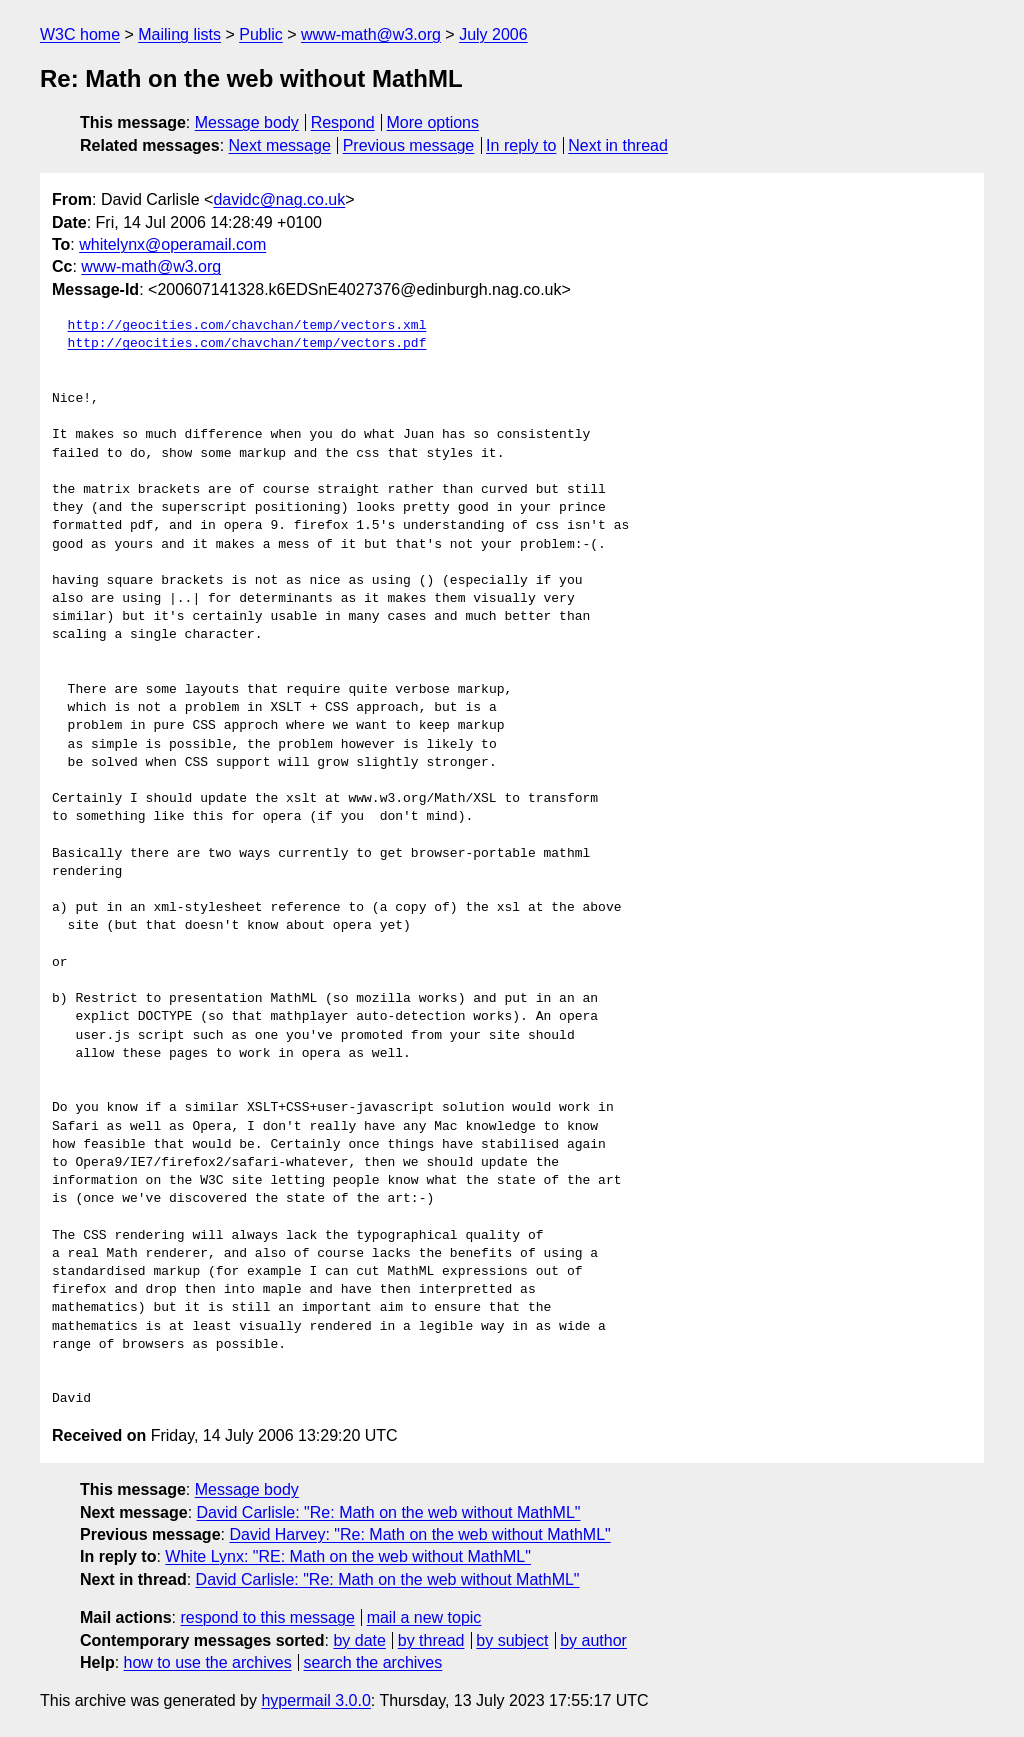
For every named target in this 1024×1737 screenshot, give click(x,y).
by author (593, 1640)
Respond (343, 122)
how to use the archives (208, 1662)
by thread (431, 1640)
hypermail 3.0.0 (315, 1700)
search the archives (373, 1662)
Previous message (409, 145)
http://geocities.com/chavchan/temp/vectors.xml (247, 326)
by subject (512, 1640)
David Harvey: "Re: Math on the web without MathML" (419, 1534)
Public (261, 34)
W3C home (80, 34)
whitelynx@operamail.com (172, 244)
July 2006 (493, 34)
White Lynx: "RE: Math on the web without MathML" (348, 1556)
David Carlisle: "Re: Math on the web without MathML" (389, 1512)
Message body (247, 122)
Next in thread (618, 145)
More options (433, 122)
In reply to (521, 145)
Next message (280, 145)
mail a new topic (424, 1617)
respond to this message (267, 1617)
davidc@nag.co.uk (279, 199)
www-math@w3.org (371, 34)
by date (359, 1640)
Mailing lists (179, 34)
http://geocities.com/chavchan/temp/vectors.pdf (247, 344)
